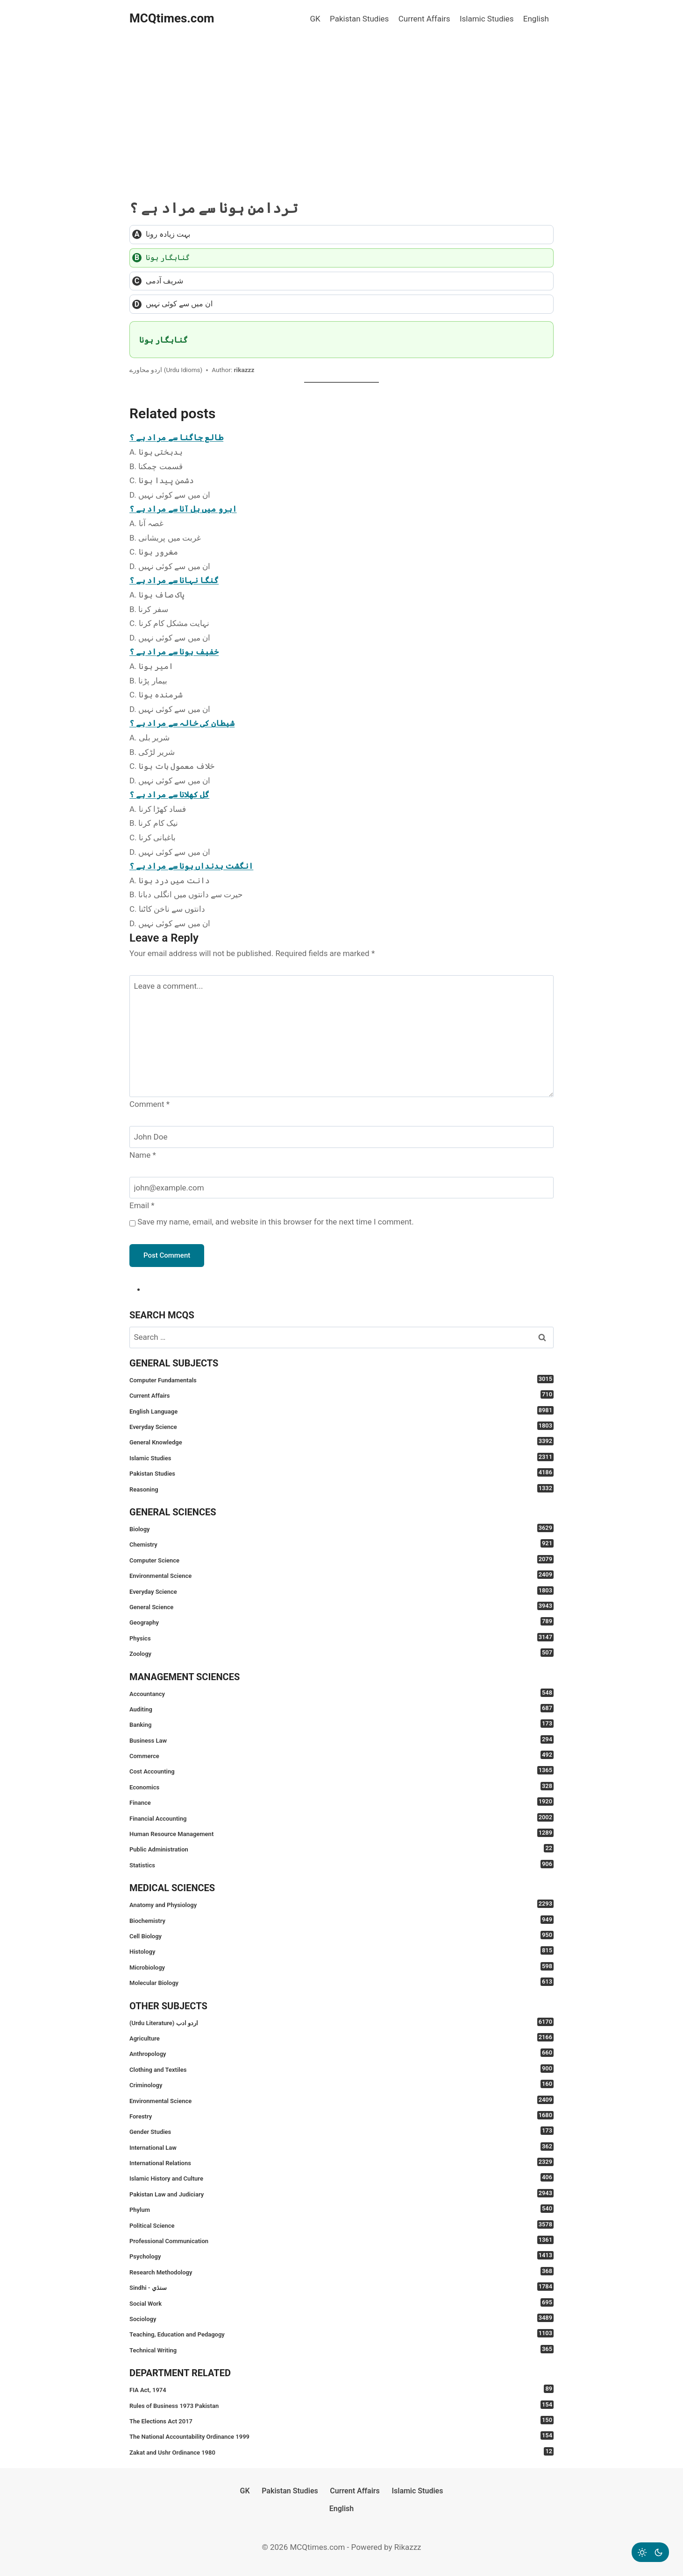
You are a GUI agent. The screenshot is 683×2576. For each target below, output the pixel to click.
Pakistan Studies (359, 18)
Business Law (341, 1739)
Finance (341, 1801)
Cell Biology (341, 1935)
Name (142, 1155)
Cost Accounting (341, 1770)
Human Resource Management (341, 1833)
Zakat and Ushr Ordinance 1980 (341, 2451)
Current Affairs (424, 18)
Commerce (341, 1755)
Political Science (341, 2224)
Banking (341, 1723)
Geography (341, 1621)
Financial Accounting (341, 1817)
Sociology (341, 2318)
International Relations (341, 2162)
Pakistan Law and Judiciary (341, 2193)
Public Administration (341, 1848)
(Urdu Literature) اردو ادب (341, 2022)
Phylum (341, 2208)
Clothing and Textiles (341, 2068)
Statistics (341, 1864)
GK (315, 18)
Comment (149, 1104)
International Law (341, 2146)
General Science (341, 1606)
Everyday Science (341, 1426)
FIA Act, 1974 (341, 2389)
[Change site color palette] (650, 2552)
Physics (341, 1637)
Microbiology (341, 1966)
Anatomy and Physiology (341, 1904)
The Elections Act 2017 (341, 2420)
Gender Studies (341, 2130)
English (536, 18)
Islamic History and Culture (341, 2177)
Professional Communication (341, 2240)
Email (142, 1205)
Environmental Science (341, 1574)
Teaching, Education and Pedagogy (341, 2333)
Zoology (341, 1652)
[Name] (341, 1136)
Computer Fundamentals (341, 1379)
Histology (341, 1950)
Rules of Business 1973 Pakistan (341, 2404)
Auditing (341, 1708)
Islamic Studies (486, 18)
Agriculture (341, 2037)
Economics (341, 1786)
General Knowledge (341, 1441)
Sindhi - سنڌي (341, 2286)
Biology (341, 1528)
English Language (341, 1410)
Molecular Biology (341, 1982)
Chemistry (341, 1543)
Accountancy (341, 1693)
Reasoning (341, 1488)
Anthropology (341, 2052)
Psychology (341, 2255)
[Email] (341, 1187)
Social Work (341, 2302)
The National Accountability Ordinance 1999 (341, 2435)
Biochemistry (341, 1919)
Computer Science (341, 1559)
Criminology (341, 2084)
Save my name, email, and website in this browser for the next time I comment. (275, 1221)
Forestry (341, 2115)
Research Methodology (341, 2271)
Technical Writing (341, 2349)
